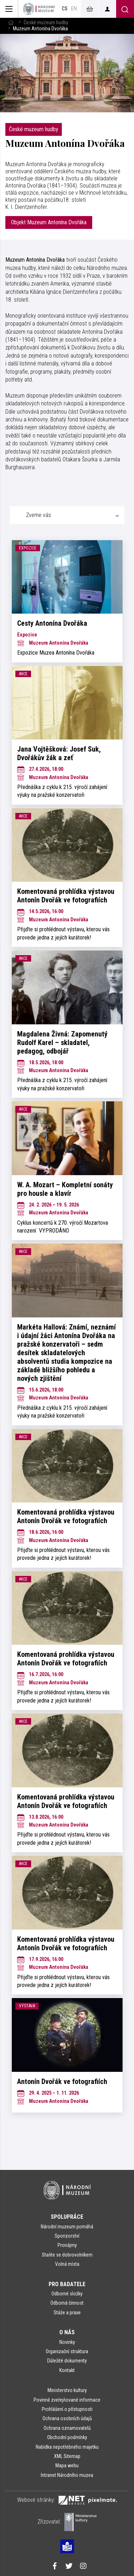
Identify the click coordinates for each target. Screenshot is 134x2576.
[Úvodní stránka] (39, 9)
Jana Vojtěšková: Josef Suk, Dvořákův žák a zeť (59, 753)
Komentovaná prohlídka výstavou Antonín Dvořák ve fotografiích (65, 895)
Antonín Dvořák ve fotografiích (62, 2081)
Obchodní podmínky (67, 2437)
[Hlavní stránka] (10, 23)
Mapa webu (67, 2465)
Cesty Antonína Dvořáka (52, 623)
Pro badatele (67, 2284)
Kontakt (67, 2370)
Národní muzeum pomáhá (67, 2226)
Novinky (67, 2342)
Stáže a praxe (67, 2312)
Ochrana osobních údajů (67, 2418)
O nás (67, 2332)
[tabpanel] (67, 1325)
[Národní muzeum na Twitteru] (69, 2566)
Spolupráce (67, 2216)
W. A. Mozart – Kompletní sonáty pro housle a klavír (65, 1189)
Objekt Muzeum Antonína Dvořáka (48, 222)
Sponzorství (67, 2236)
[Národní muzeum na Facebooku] (55, 2566)
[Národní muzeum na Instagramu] (83, 2566)
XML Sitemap (67, 2456)
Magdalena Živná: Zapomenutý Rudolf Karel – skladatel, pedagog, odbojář (62, 1042)
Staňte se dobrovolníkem (67, 2255)
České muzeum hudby (46, 23)
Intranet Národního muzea (67, 2475)
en (74, 9)
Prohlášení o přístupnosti (67, 2409)
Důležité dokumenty (67, 2361)
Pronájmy (67, 2245)
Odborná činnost (67, 2303)
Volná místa (67, 2264)
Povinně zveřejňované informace (67, 2400)
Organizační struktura (67, 2351)
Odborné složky (67, 2293)
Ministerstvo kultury (67, 2390)
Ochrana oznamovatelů (67, 2428)
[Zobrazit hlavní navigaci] (9, 9)
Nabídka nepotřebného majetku (67, 2447)
